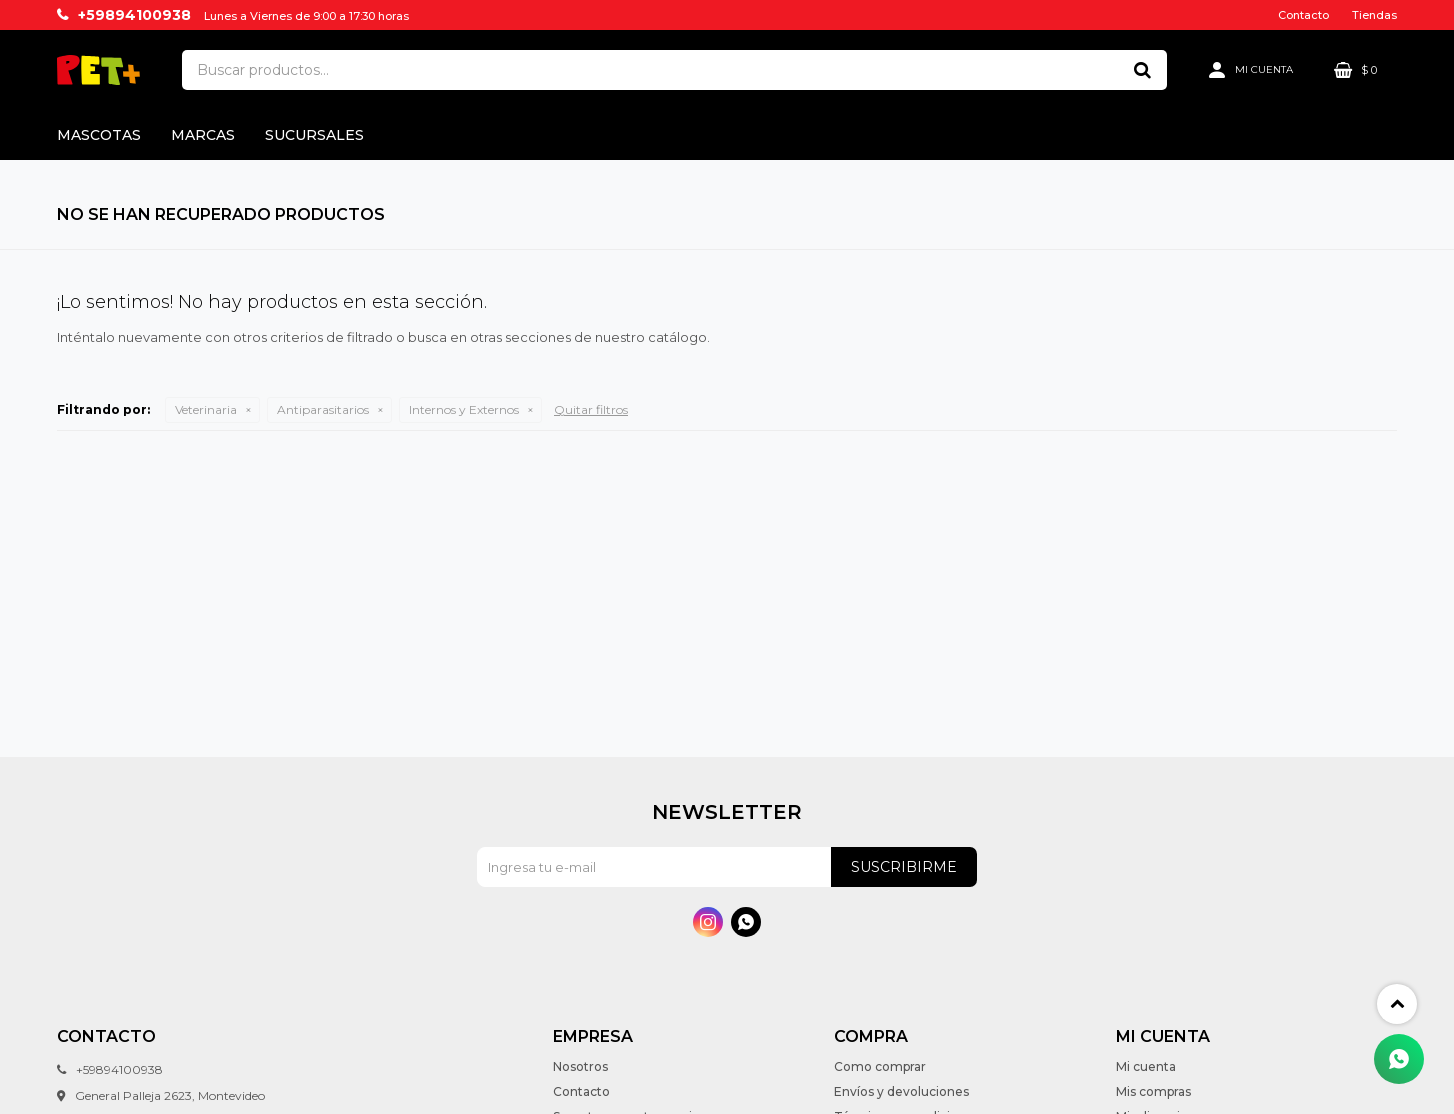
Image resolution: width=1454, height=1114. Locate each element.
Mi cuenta (1146, 1066)
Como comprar (880, 1066)
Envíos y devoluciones (901, 1091)
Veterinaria (206, 409)
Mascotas (99, 135)
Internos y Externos (464, 409)
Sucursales (314, 135)
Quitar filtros (591, 409)
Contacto (1303, 15)
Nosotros (580, 1066)
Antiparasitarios (323, 409)
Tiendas (1374, 15)
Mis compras (1153, 1091)
